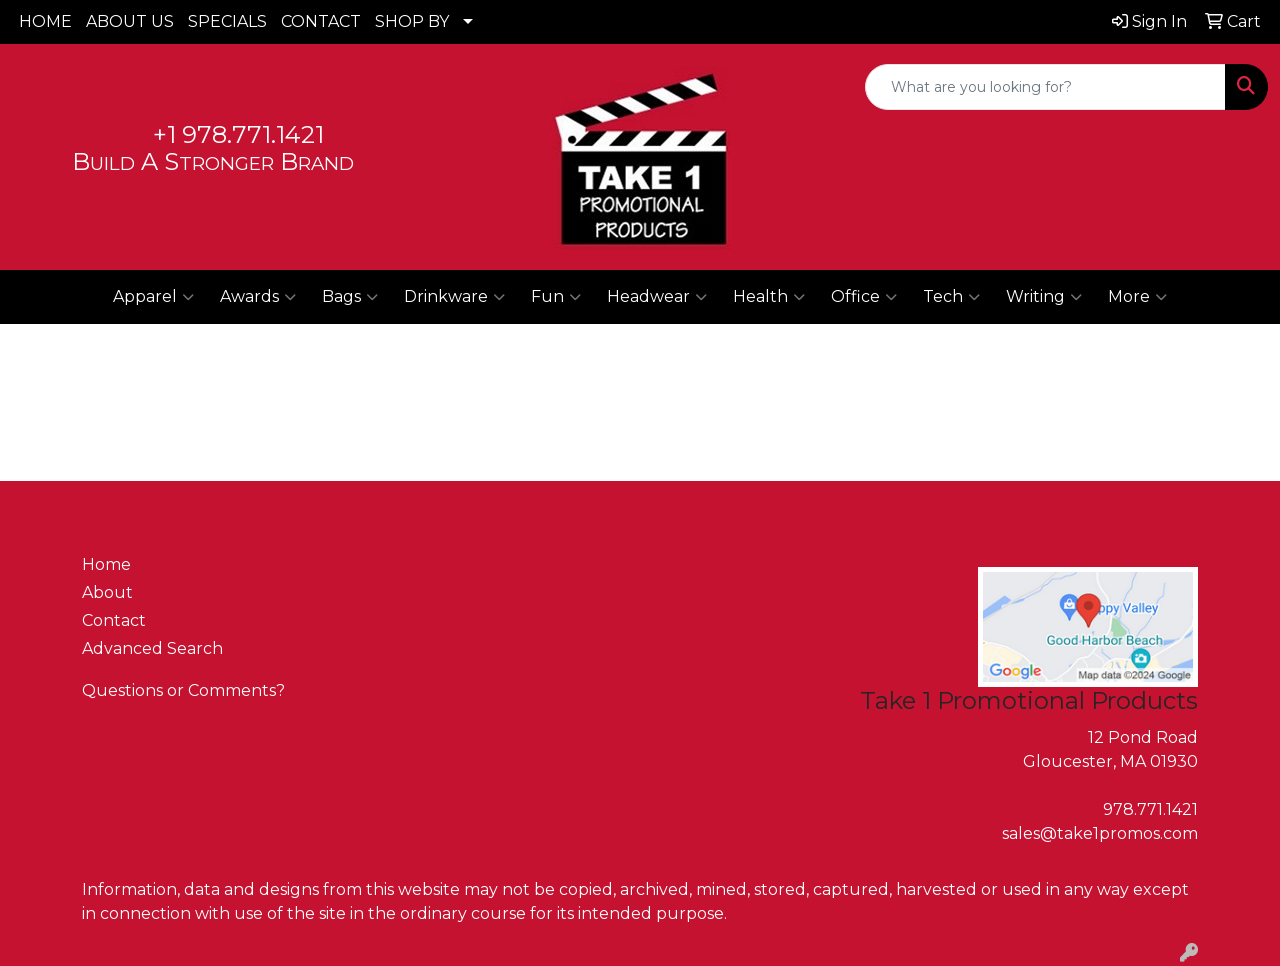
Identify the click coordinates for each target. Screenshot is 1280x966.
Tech (951, 297)
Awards (258, 297)
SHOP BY (412, 21)
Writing (1044, 297)
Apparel (153, 297)
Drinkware (454, 297)
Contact (114, 620)
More (1137, 297)
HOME (45, 21)
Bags (350, 297)
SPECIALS (227, 21)
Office (864, 297)
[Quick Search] (1045, 87)
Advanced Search (152, 648)
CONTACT (321, 21)
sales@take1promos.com (1100, 833)
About (107, 592)
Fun (556, 297)
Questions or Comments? (183, 690)
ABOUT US (130, 21)
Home (106, 564)
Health (769, 297)
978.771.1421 (1150, 809)
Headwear (657, 297)
